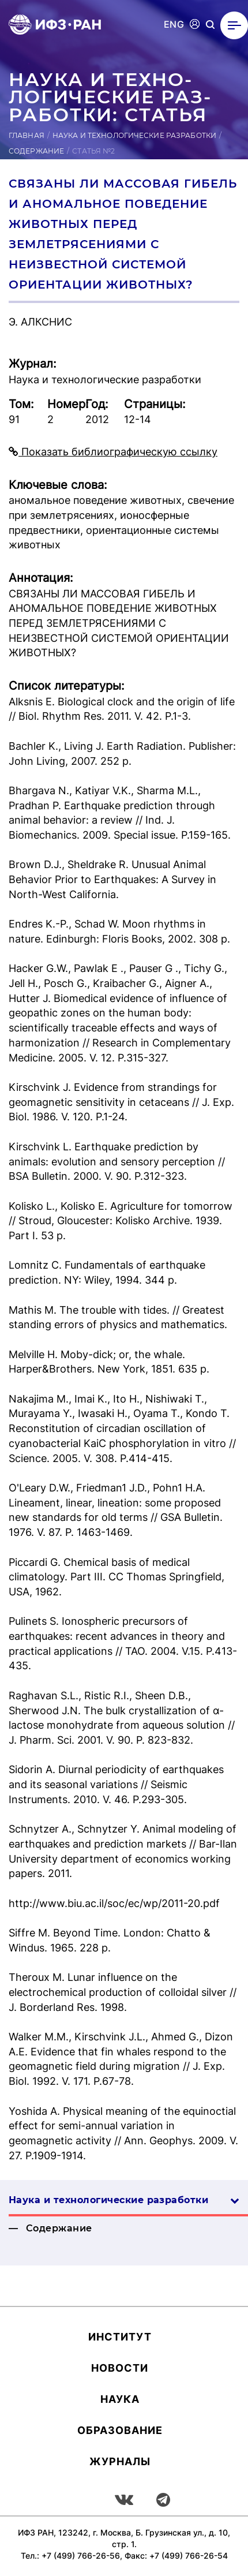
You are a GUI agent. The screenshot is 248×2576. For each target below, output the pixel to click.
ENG (174, 24)
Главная (26, 135)
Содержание (36, 151)
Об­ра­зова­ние (120, 2430)
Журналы (120, 2461)
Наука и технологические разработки (134, 135)
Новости (119, 2368)
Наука (120, 2399)
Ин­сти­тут (120, 2337)
